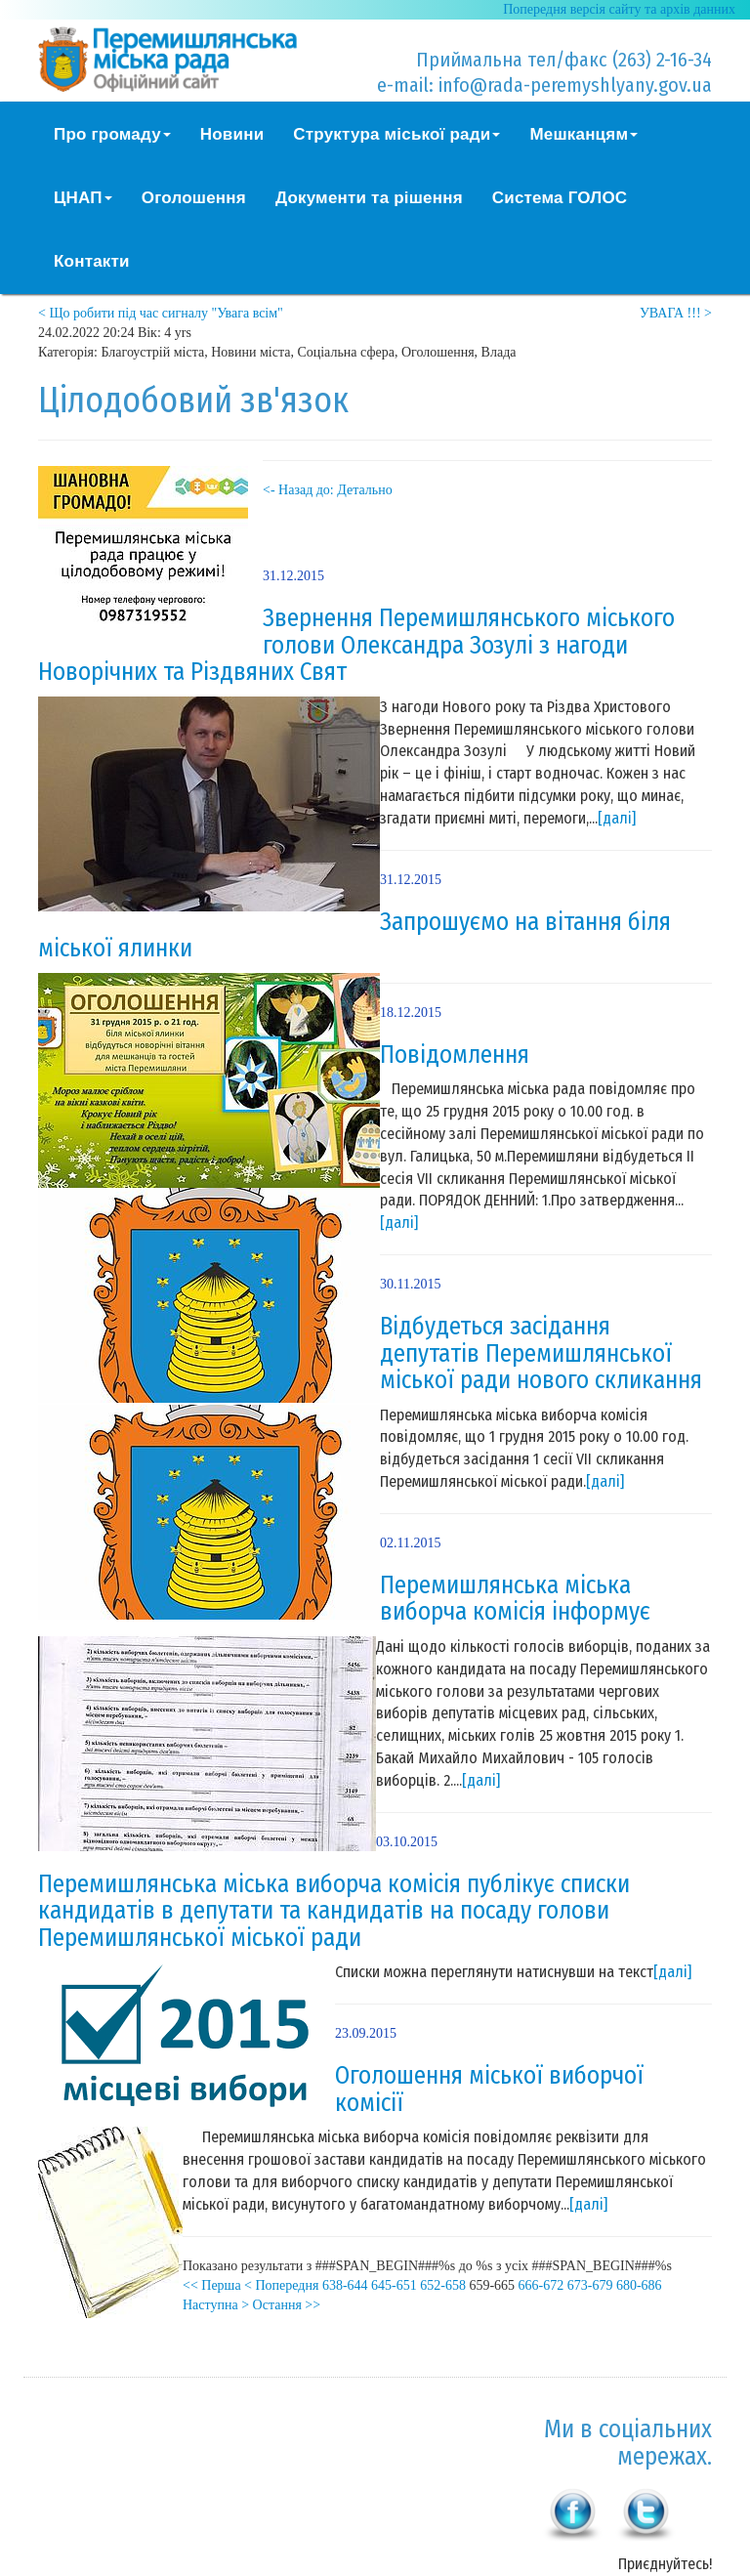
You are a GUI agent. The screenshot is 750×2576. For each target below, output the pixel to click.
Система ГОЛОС (560, 198)
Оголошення (194, 198)
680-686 (639, 2285)
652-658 (443, 2285)
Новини (232, 134)
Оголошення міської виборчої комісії (489, 2089)
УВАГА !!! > (676, 313)
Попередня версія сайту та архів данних (619, 9)
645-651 (394, 2285)
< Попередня (281, 2285)
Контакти (92, 261)
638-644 (345, 2285)
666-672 (541, 2285)
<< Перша (212, 2285)
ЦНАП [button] (83, 198)
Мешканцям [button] (583, 134)
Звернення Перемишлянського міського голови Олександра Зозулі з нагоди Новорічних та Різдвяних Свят (356, 645)
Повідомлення (454, 1055)
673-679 (590, 2285)
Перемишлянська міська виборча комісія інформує (515, 1599)
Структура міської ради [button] (396, 134)
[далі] (617, 818)
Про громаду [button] (112, 134)
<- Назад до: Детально (328, 490)
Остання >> (287, 2305)
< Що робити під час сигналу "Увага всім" (160, 313)
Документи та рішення (369, 198)
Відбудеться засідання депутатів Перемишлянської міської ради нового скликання (541, 1353)
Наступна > (216, 2305)
